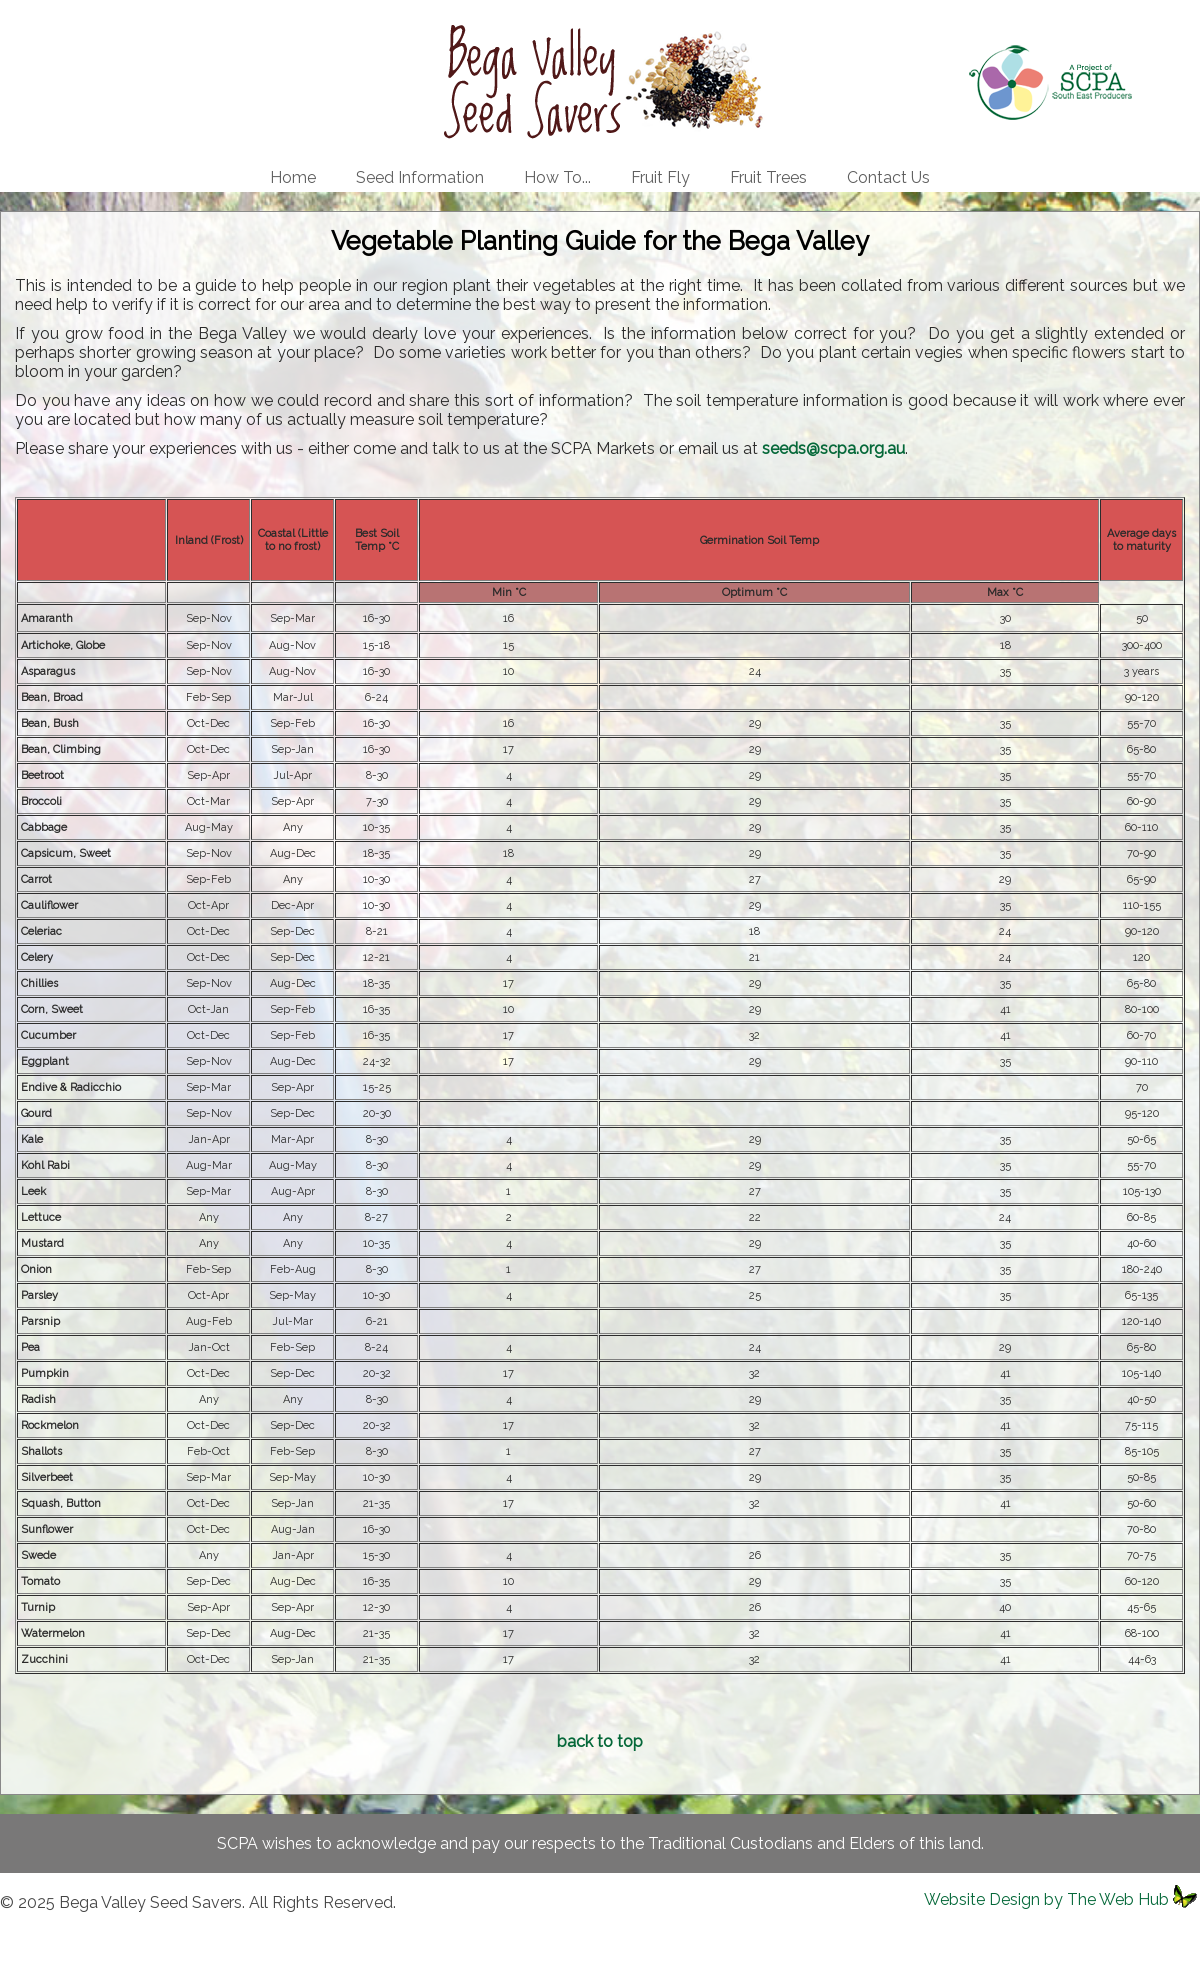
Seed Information (420, 177)
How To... (557, 177)
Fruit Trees (768, 177)
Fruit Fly (660, 177)
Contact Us (888, 177)
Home (293, 177)
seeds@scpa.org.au (833, 448)
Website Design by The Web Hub (1046, 1899)
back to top (600, 1741)
